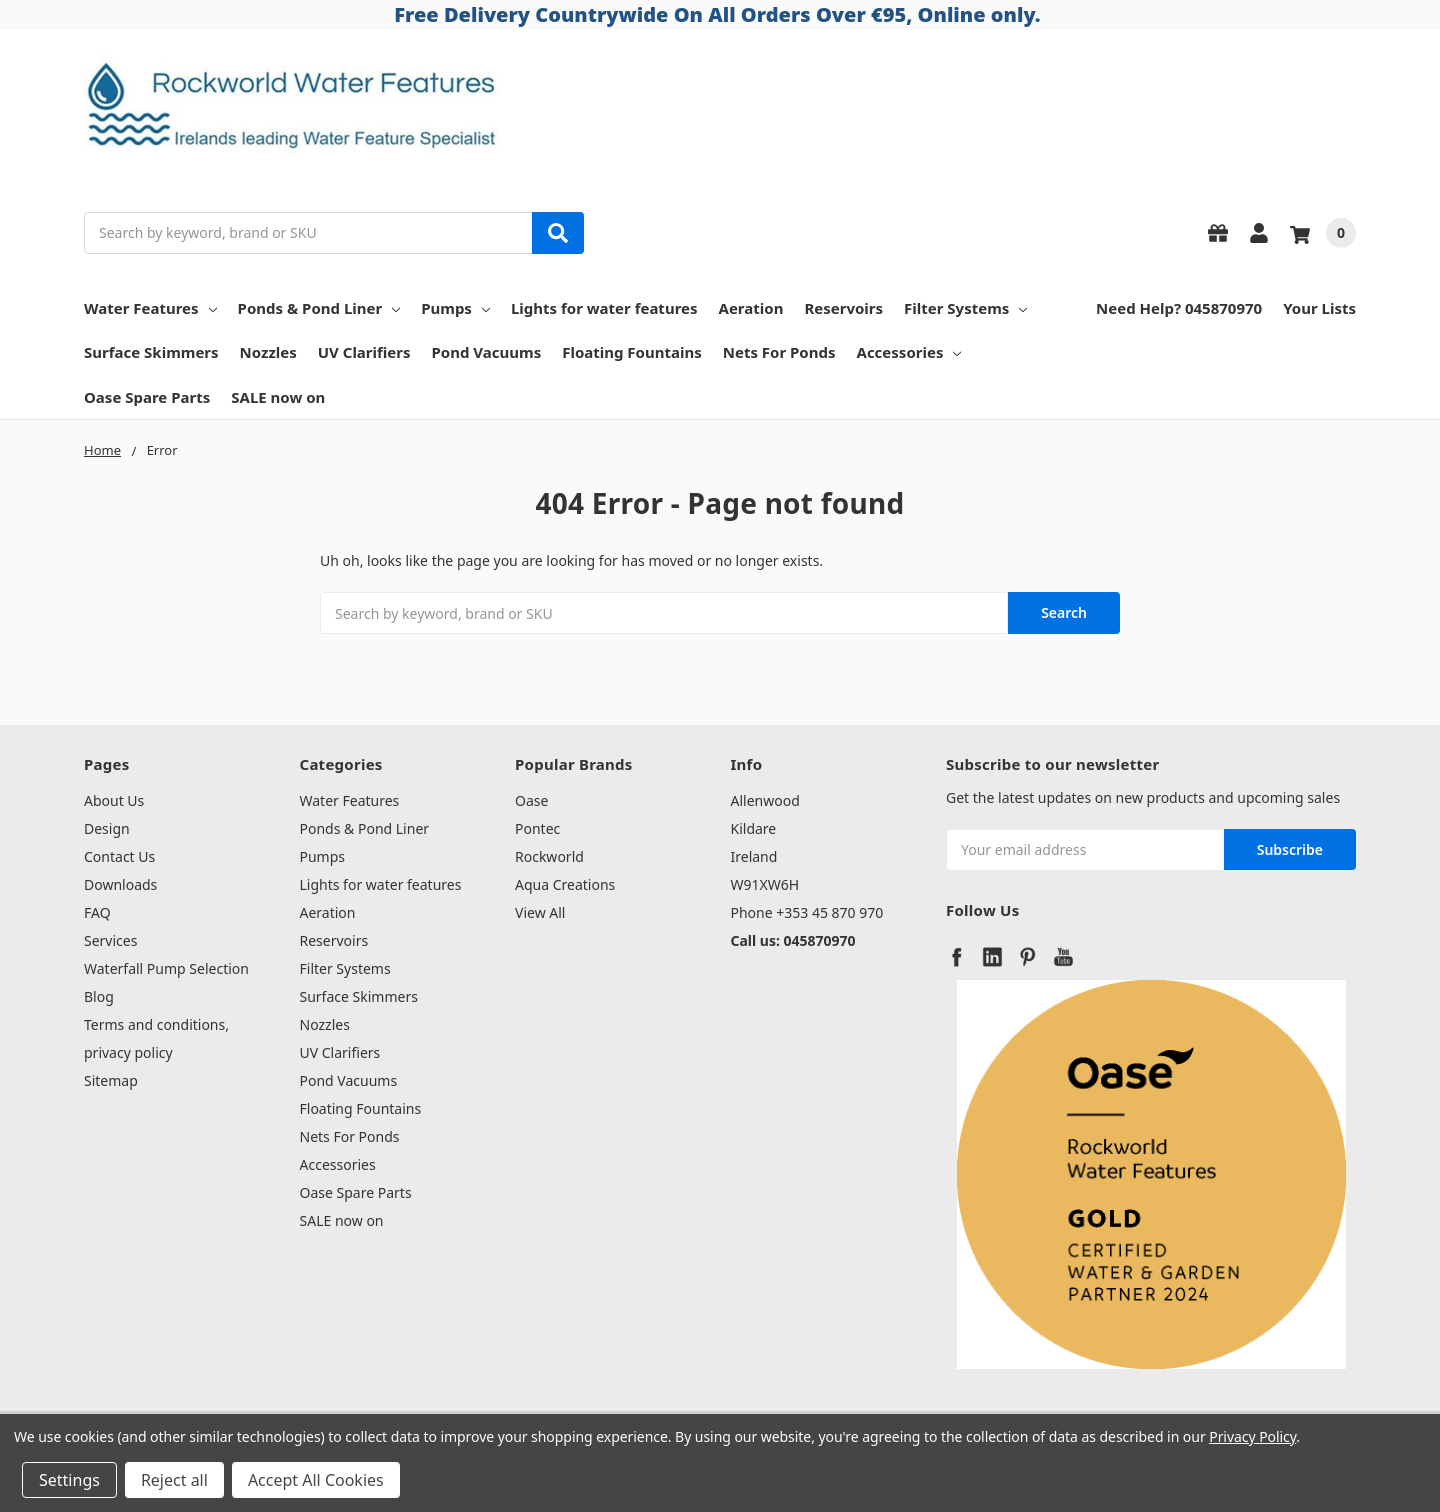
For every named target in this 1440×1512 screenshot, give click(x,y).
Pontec (537, 828)
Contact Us (119, 856)
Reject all (174, 1480)
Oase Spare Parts (147, 397)
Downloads (120, 884)
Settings (69, 1480)
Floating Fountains (632, 352)
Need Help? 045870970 (1179, 308)
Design (107, 828)
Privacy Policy (1252, 1436)
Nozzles (268, 352)
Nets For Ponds (779, 352)
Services (110, 940)
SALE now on (278, 397)
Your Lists (1319, 308)
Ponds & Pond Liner (319, 308)
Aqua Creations (565, 884)
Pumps (455, 308)
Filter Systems (965, 308)
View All (540, 912)
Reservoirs (843, 308)
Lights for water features (604, 308)
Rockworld (549, 856)
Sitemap (111, 1080)
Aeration (751, 308)
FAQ (97, 912)
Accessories (909, 352)
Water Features (150, 308)
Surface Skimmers (151, 352)
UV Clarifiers (364, 352)
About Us (114, 800)
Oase (531, 800)
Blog (99, 996)
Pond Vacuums (487, 352)
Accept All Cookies (316, 1480)
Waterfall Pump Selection (166, 968)
